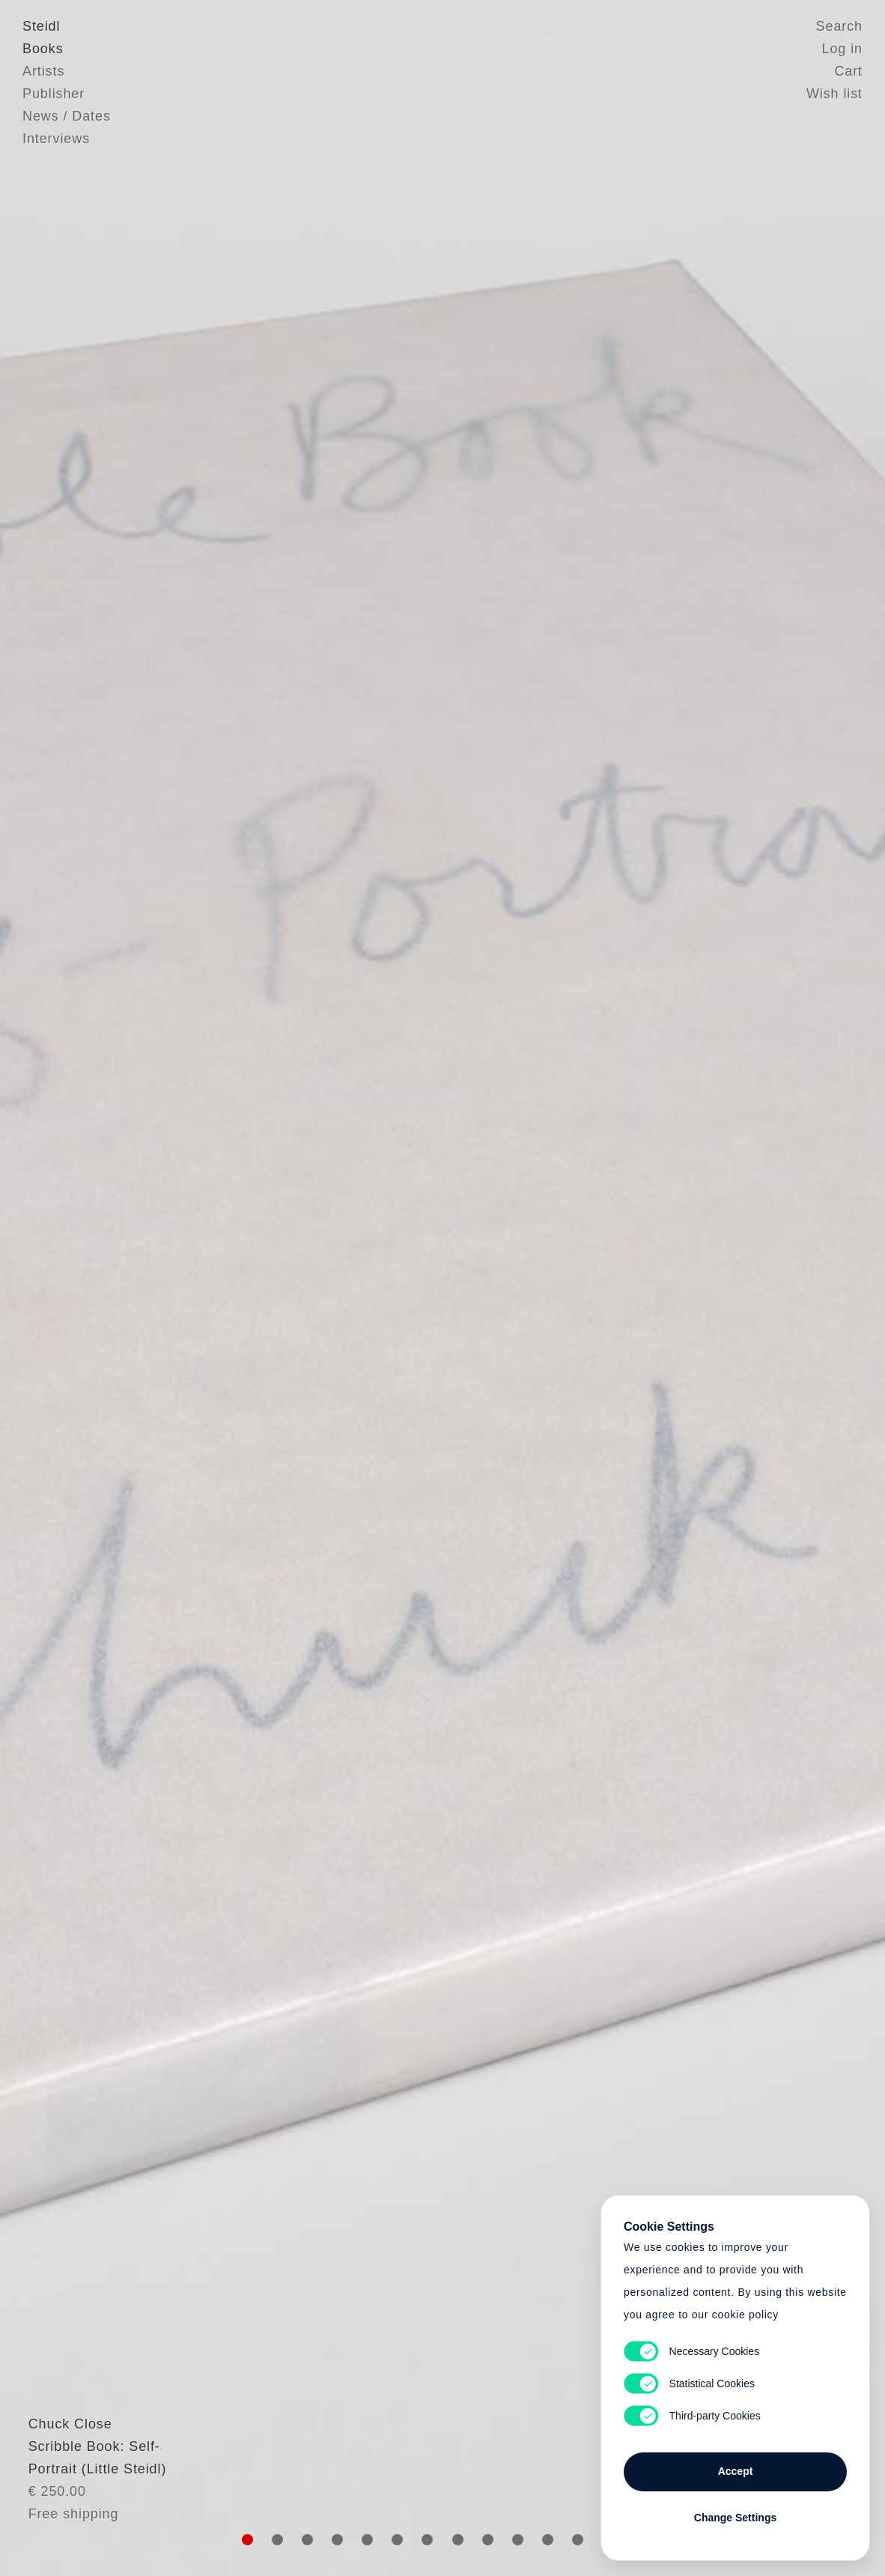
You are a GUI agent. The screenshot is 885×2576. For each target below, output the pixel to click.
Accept (735, 2471)
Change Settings (735, 2518)
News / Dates (66, 116)
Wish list (834, 93)
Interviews (56, 138)
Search (839, 26)
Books (43, 48)
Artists (43, 71)
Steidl (41, 26)
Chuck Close (64, 2452)
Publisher (53, 93)
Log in (842, 48)
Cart (848, 71)
